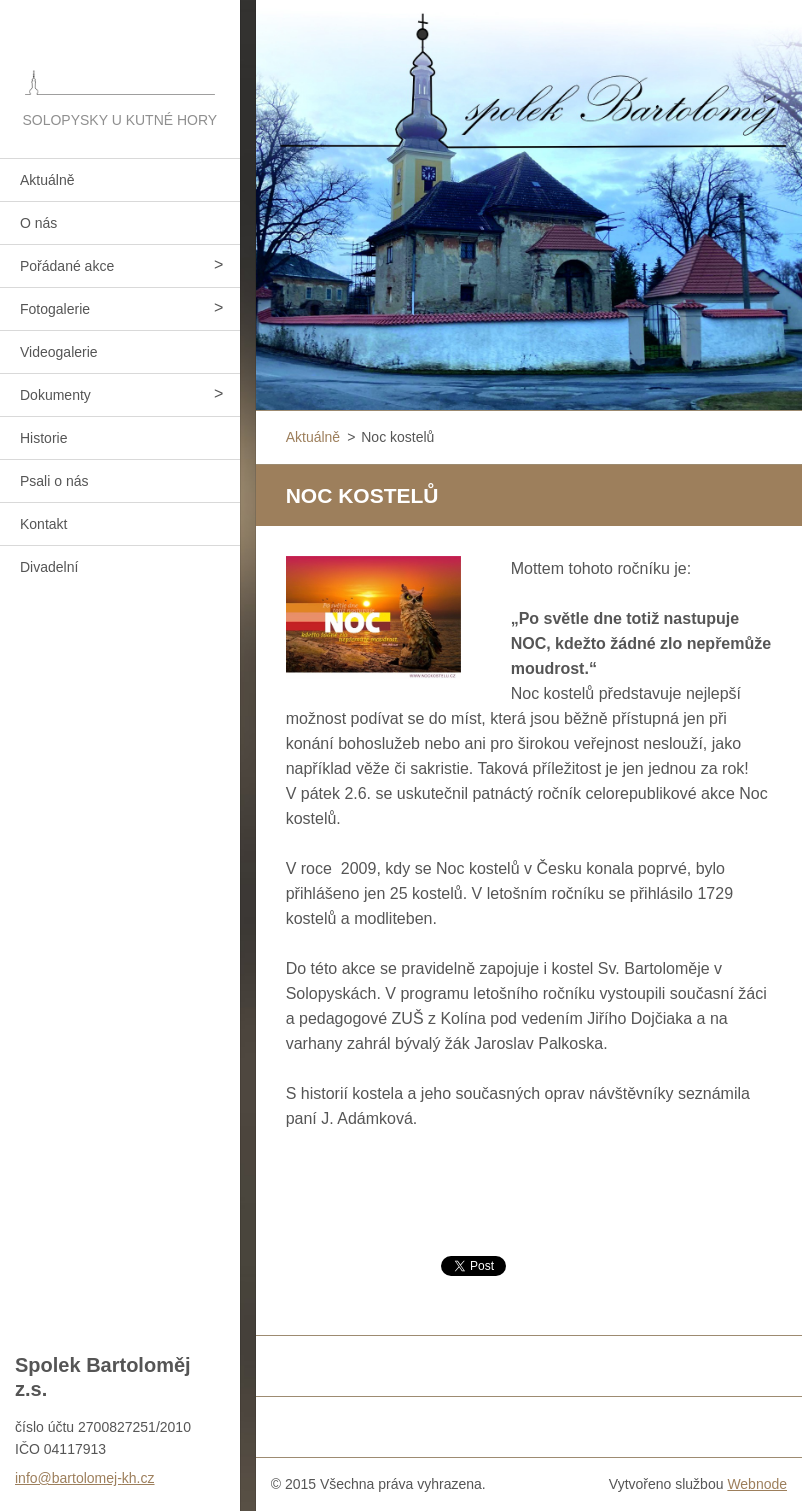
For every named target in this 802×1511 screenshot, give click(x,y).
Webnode (757, 1484)
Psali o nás (54, 481)
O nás (38, 223)
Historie (43, 438)
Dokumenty (55, 395)
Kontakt (43, 524)
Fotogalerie (55, 309)
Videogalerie (59, 352)
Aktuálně (47, 180)
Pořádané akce (67, 266)
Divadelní (49, 567)
